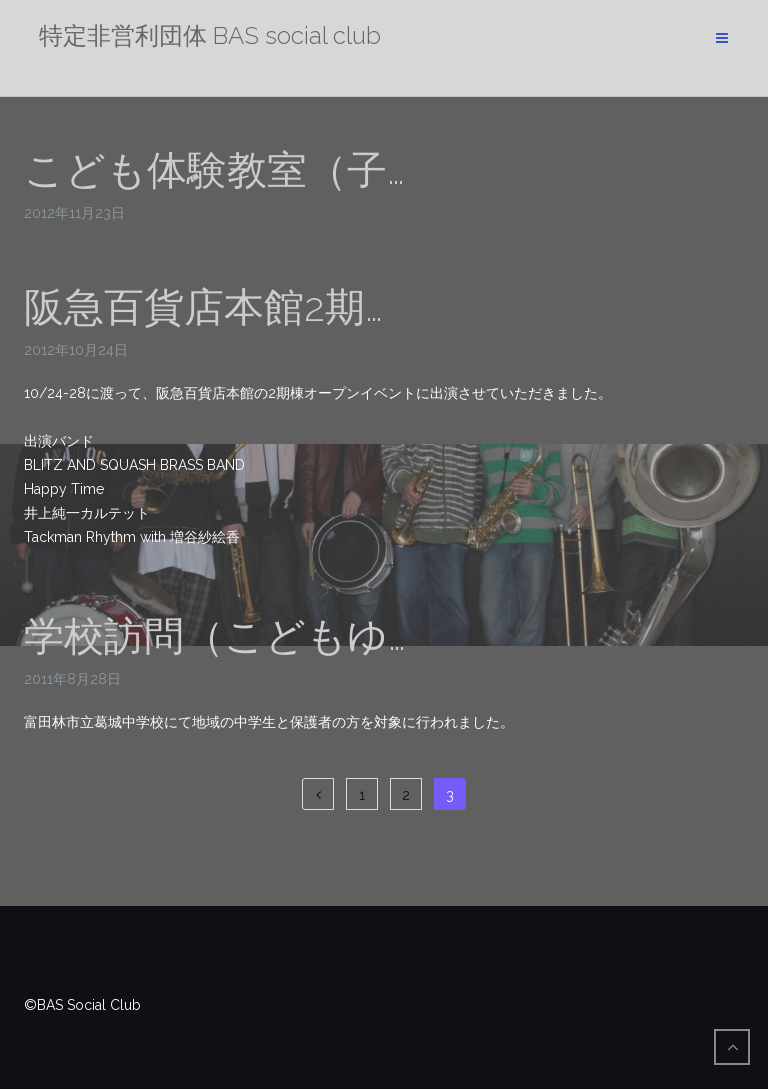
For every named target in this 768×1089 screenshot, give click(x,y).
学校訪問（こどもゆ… (215, 635)
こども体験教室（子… (214, 169)
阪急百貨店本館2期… (203, 306)
